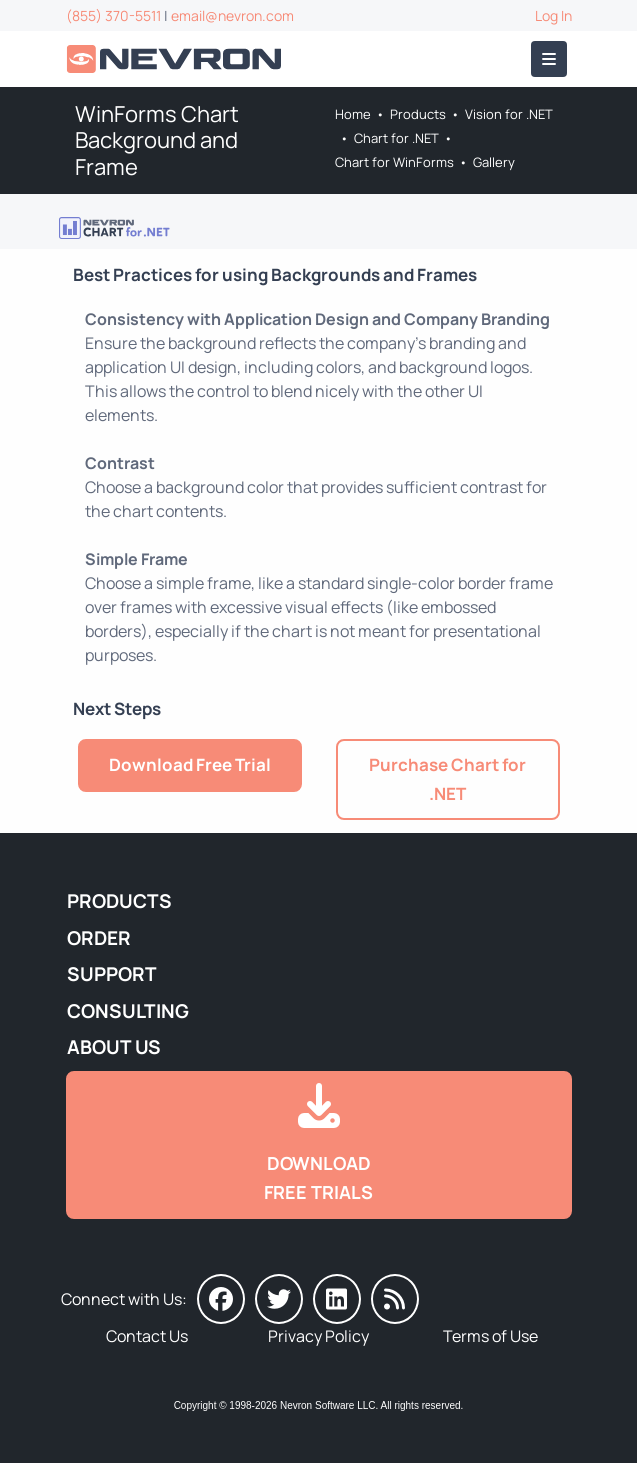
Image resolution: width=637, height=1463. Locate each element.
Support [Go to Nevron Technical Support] (112, 974)
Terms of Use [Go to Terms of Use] (490, 1336)
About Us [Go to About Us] (114, 1047)
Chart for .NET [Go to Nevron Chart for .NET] (396, 138)
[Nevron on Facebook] (221, 1299)
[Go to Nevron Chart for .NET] (115, 226)
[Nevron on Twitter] (279, 1299)
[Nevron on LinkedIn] (337, 1299)
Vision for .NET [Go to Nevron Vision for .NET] (509, 114)
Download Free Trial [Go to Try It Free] (190, 764)
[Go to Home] (176, 59)
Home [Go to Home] (353, 114)
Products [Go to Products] (418, 114)
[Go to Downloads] (319, 1145)
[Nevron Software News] (395, 1299)
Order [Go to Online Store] (99, 938)
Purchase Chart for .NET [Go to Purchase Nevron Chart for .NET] (447, 779)
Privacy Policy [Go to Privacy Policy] (318, 1336)
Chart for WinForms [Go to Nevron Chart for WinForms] (394, 162)
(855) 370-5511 (113, 15)
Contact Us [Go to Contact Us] (147, 1336)
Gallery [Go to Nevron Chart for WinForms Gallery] (494, 162)
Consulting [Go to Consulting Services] (128, 1011)
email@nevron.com (232, 15)
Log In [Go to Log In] (553, 15)
